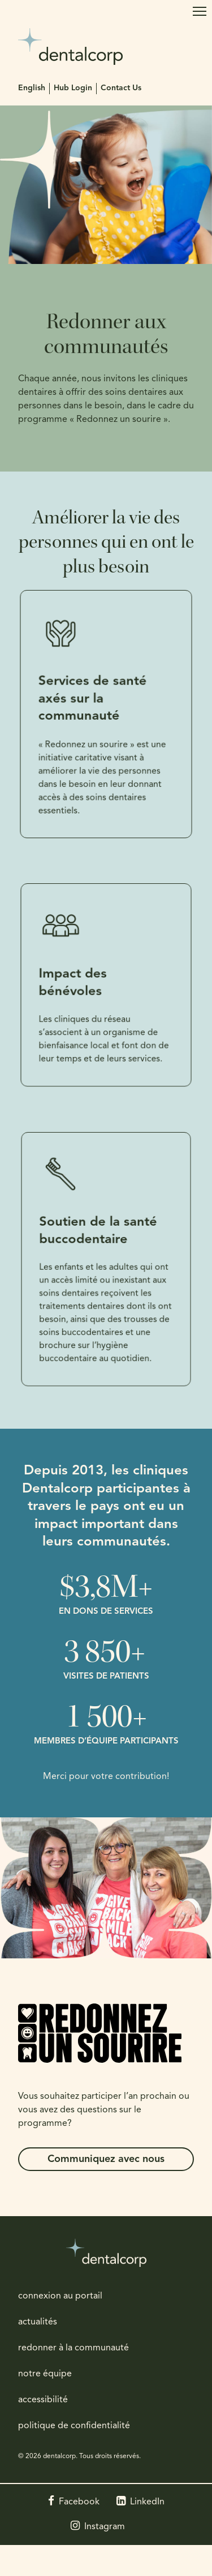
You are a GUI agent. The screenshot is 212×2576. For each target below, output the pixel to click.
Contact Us (121, 88)
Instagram (104, 2526)
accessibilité (43, 2400)
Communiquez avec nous (106, 2159)
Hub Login (73, 88)
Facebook (79, 2502)
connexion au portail (60, 2296)
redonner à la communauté (73, 2348)
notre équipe (45, 2374)
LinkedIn (147, 2502)
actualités (37, 2322)
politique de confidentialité (74, 2425)
